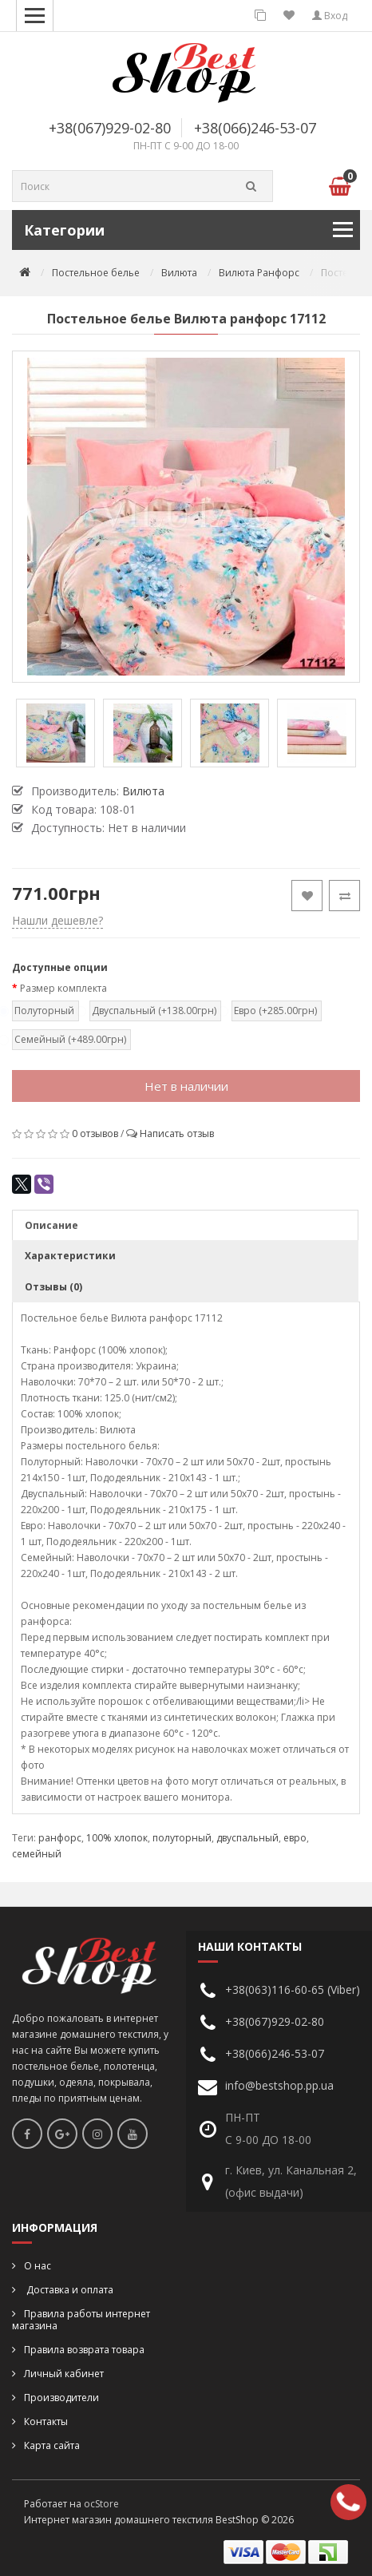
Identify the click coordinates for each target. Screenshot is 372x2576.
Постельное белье (96, 272)
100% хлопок (117, 1838)
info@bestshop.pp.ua (279, 2085)
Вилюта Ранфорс (259, 272)
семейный (36, 1854)
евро (295, 1838)
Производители (61, 2398)
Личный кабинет (64, 2374)
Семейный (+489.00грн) (69, 1039)
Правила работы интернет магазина (81, 2320)
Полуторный (43, 1010)
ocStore (101, 2504)
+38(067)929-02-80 (110, 127)
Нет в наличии (186, 1086)
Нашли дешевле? (57, 920)
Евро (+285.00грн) (274, 1010)
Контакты (46, 2421)
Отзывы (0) (53, 1287)
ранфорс (59, 1838)
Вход (329, 15)
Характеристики (70, 1255)
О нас (37, 2266)
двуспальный (247, 1838)
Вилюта (179, 272)
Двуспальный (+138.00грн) (153, 1010)
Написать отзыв (177, 1133)
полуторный (182, 1838)
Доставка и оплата (68, 2290)
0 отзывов (95, 1133)
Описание (51, 1225)
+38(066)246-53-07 (255, 127)
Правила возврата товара (84, 2350)
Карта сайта (52, 2445)
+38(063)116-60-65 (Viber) (292, 1989)
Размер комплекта (63, 988)
